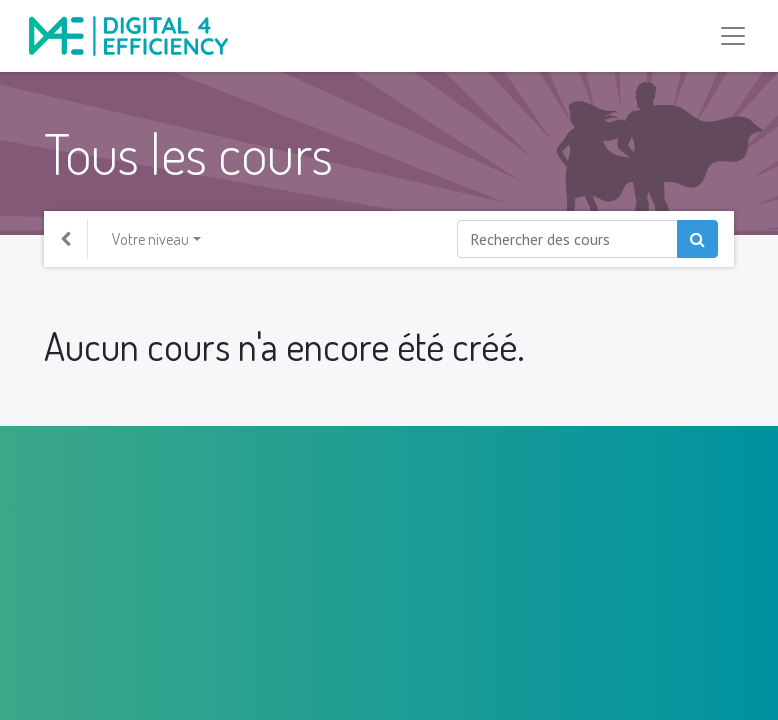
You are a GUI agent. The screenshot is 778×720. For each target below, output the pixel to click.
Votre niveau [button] (150, 239)
